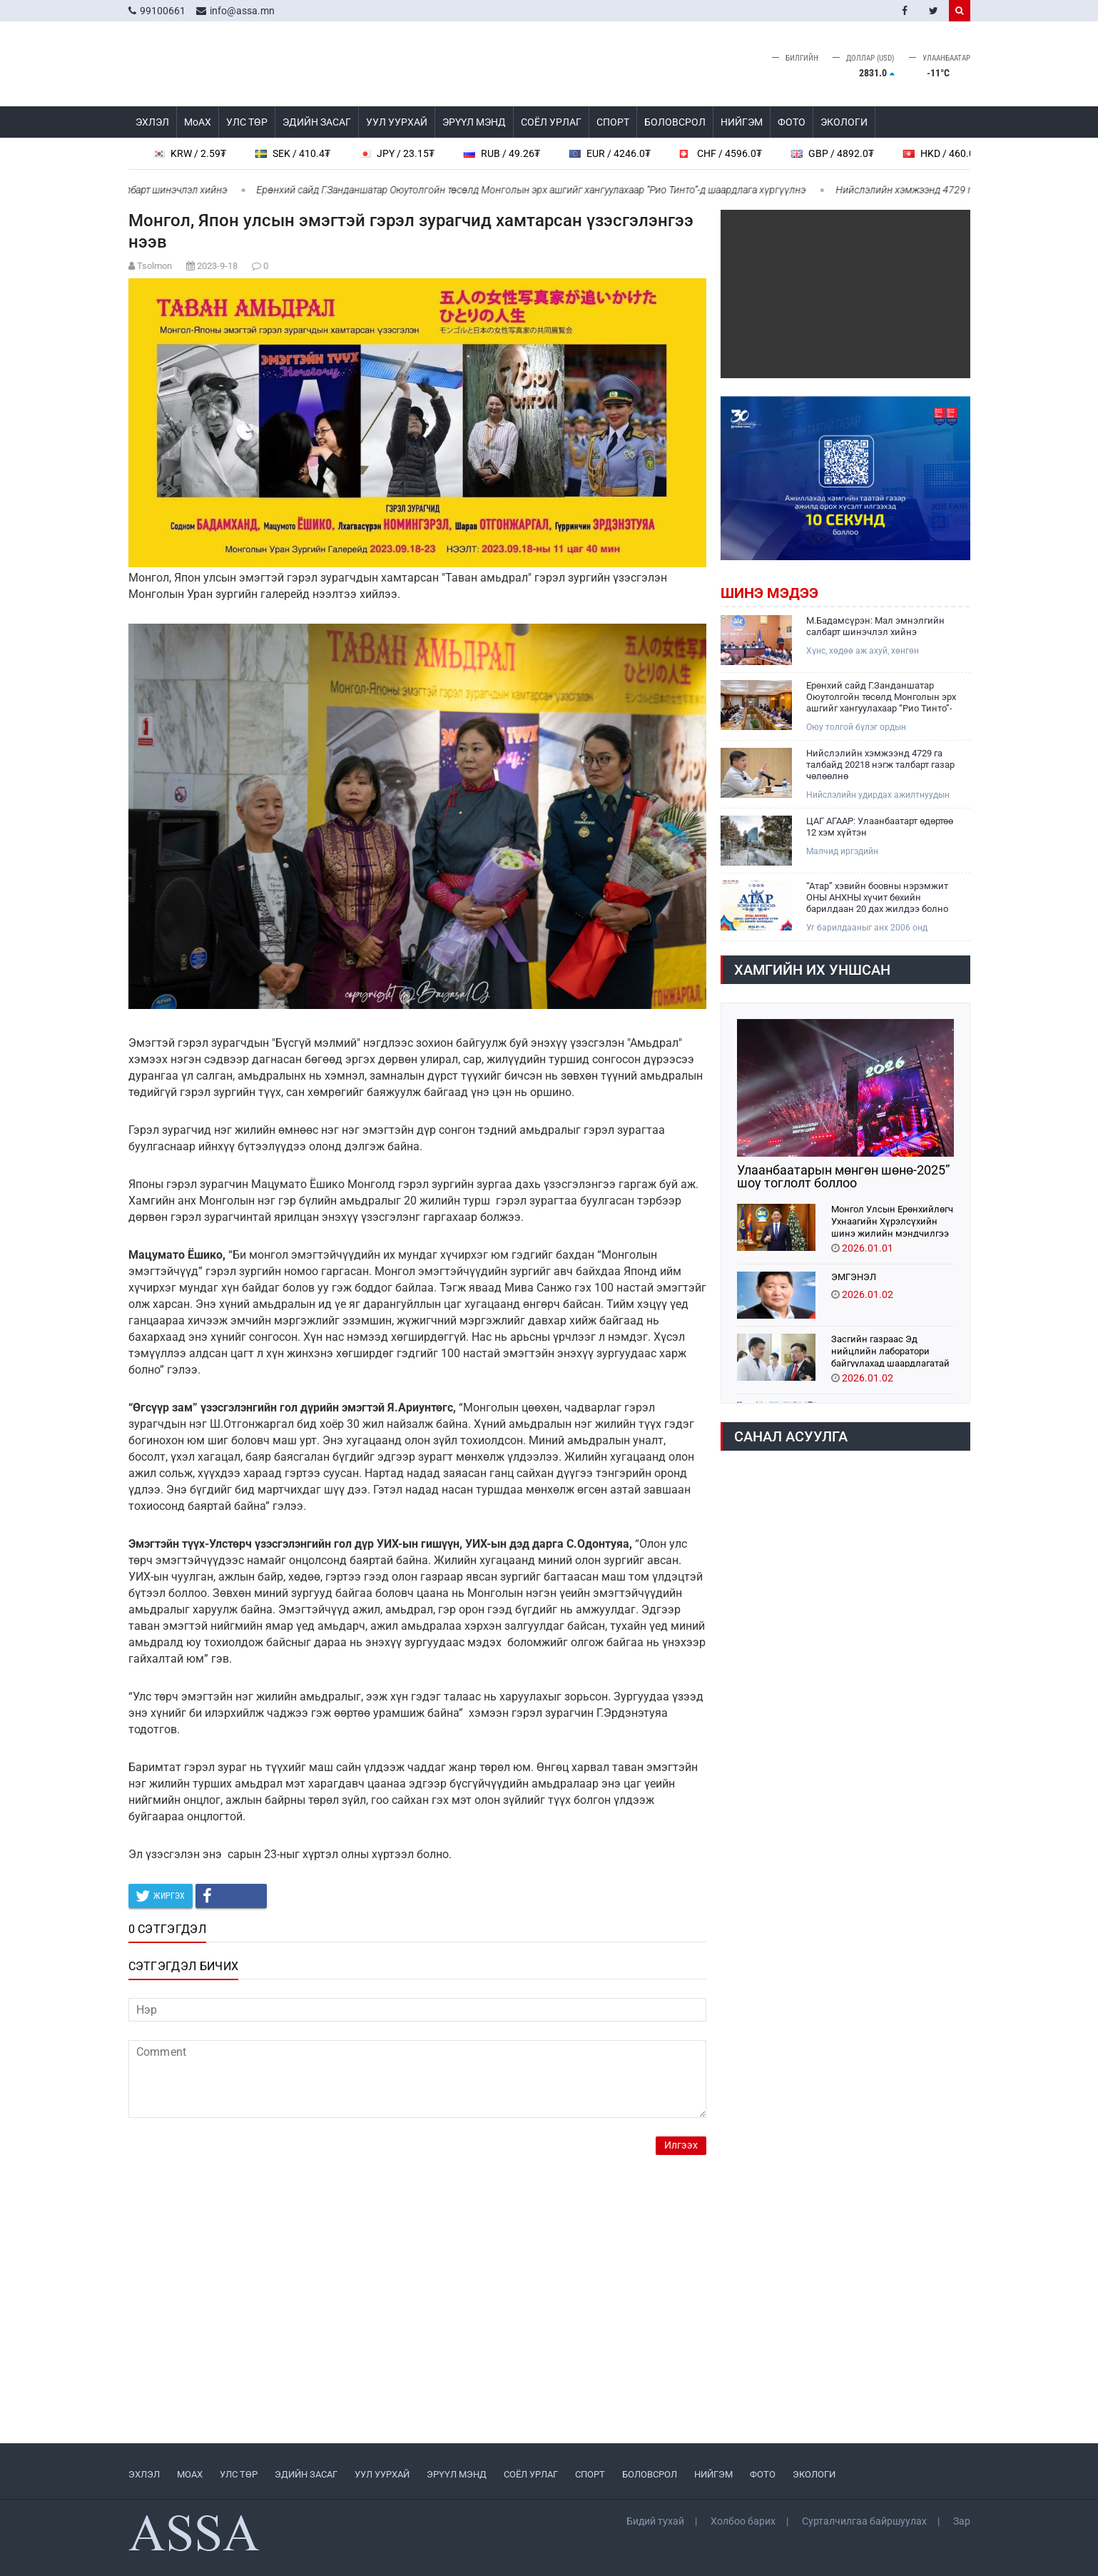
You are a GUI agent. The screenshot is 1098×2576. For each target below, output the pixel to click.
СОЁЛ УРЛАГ (551, 122)
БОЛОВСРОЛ (675, 122)
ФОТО (791, 122)
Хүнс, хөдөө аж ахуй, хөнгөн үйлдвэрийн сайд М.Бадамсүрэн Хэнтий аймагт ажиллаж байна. (871, 651)
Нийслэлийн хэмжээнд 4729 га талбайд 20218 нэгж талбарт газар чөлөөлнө (880, 764)
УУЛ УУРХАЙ (396, 122)
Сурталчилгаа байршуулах (864, 2521)
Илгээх (681, 2145)
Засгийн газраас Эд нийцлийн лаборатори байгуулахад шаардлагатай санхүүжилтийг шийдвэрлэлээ (890, 1350)
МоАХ (197, 122)
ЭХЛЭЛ (152, 122)
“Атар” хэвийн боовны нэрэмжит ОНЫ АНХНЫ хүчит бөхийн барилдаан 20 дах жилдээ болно (877, 897)
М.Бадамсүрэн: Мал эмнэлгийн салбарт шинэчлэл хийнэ (875, 626)
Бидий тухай (655, 2521)
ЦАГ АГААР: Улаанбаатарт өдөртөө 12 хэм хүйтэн (879, 827)
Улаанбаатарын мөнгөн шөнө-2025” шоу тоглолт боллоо (843, 1177)
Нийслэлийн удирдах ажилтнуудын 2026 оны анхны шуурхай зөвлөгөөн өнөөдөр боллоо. (880, 795)
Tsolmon (154, 265)
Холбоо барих (743, 2521)
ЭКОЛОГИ (844, 122)
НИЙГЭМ (742, 122)
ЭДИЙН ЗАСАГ (317, 122)
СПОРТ (612, 122)
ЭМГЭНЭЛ (853, 1277)
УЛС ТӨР (247, 122)
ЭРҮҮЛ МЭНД (474, 122)
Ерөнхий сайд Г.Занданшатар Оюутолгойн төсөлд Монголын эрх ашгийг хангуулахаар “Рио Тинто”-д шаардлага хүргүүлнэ (539, 190)
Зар (961, 2521)
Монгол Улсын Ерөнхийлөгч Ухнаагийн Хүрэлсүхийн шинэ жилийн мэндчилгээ (892, 1220)
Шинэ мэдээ (769, 593)
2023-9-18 (217, 265)
